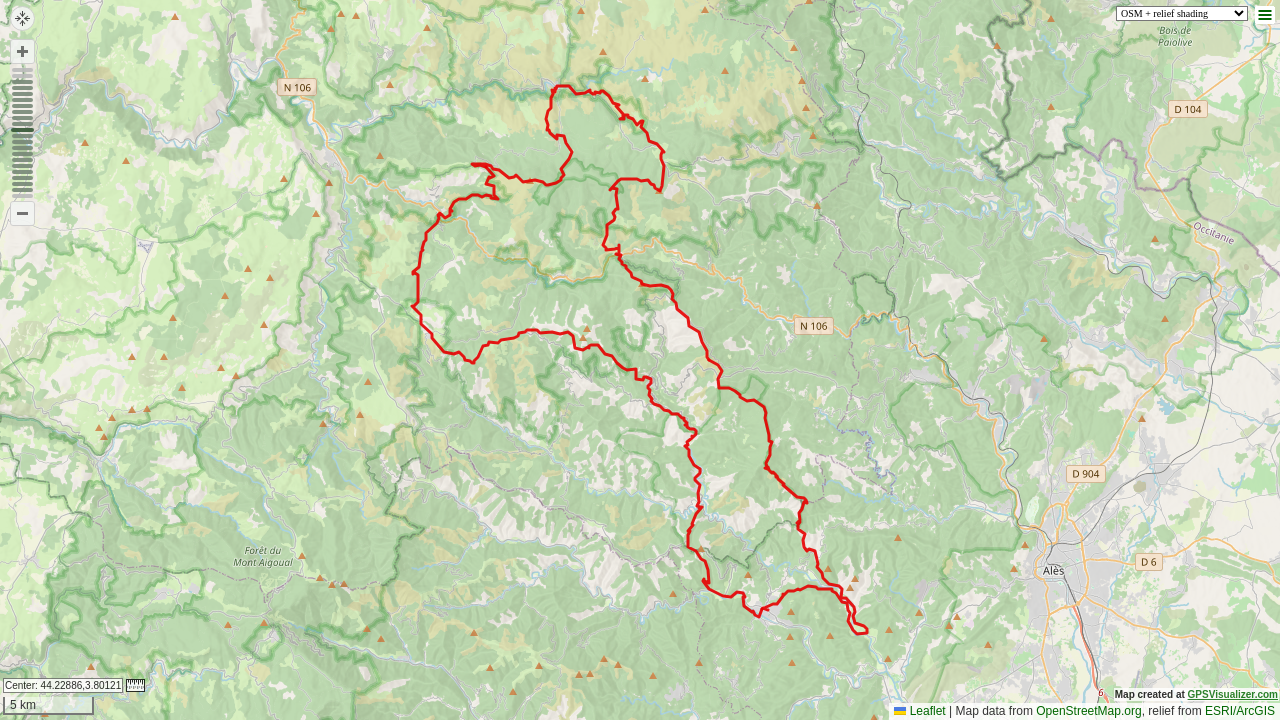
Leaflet (919, 711)
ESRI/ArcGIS (1240, 711)
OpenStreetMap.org (1088, 711)
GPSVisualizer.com (1233, 694)
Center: (63, 685)
